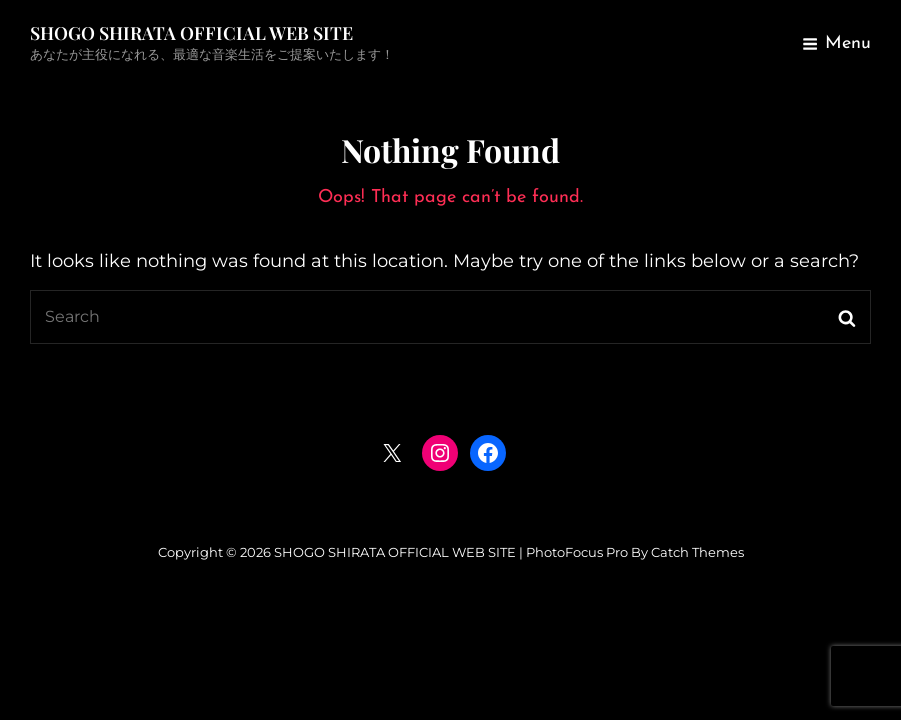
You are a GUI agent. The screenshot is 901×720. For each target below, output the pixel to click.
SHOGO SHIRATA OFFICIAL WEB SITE (191, 33)
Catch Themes (697, 552)
